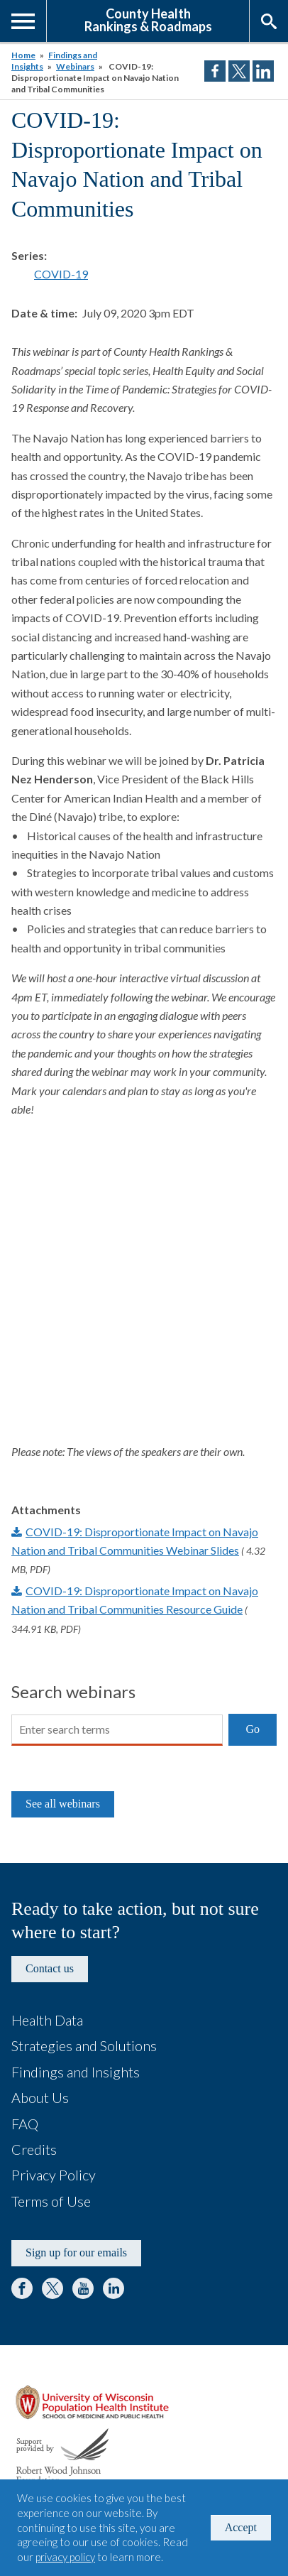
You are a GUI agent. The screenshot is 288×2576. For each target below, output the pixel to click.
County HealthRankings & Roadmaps (148, 19)
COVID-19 (61, 274)
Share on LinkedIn (263, 71)
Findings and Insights (75, 2071)
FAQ (24, 2123)
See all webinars (63, 1804)
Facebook (22, 2288)
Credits (34, 2149)
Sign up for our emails (76, 2252)
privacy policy (65, 2556)
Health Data (47, 2019)
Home (23, 55)
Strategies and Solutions (84, 2045)
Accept (241, 2527)
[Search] (117, 1730)
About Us (40, 2097)
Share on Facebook (215, 71)
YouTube (83, 2288)
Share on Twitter (239, 71)
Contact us (50, 1968)
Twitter (52, 2288)
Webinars (75, 66)
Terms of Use (51, 2201)
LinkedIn (113, 2288)
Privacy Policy (53, 2174)
